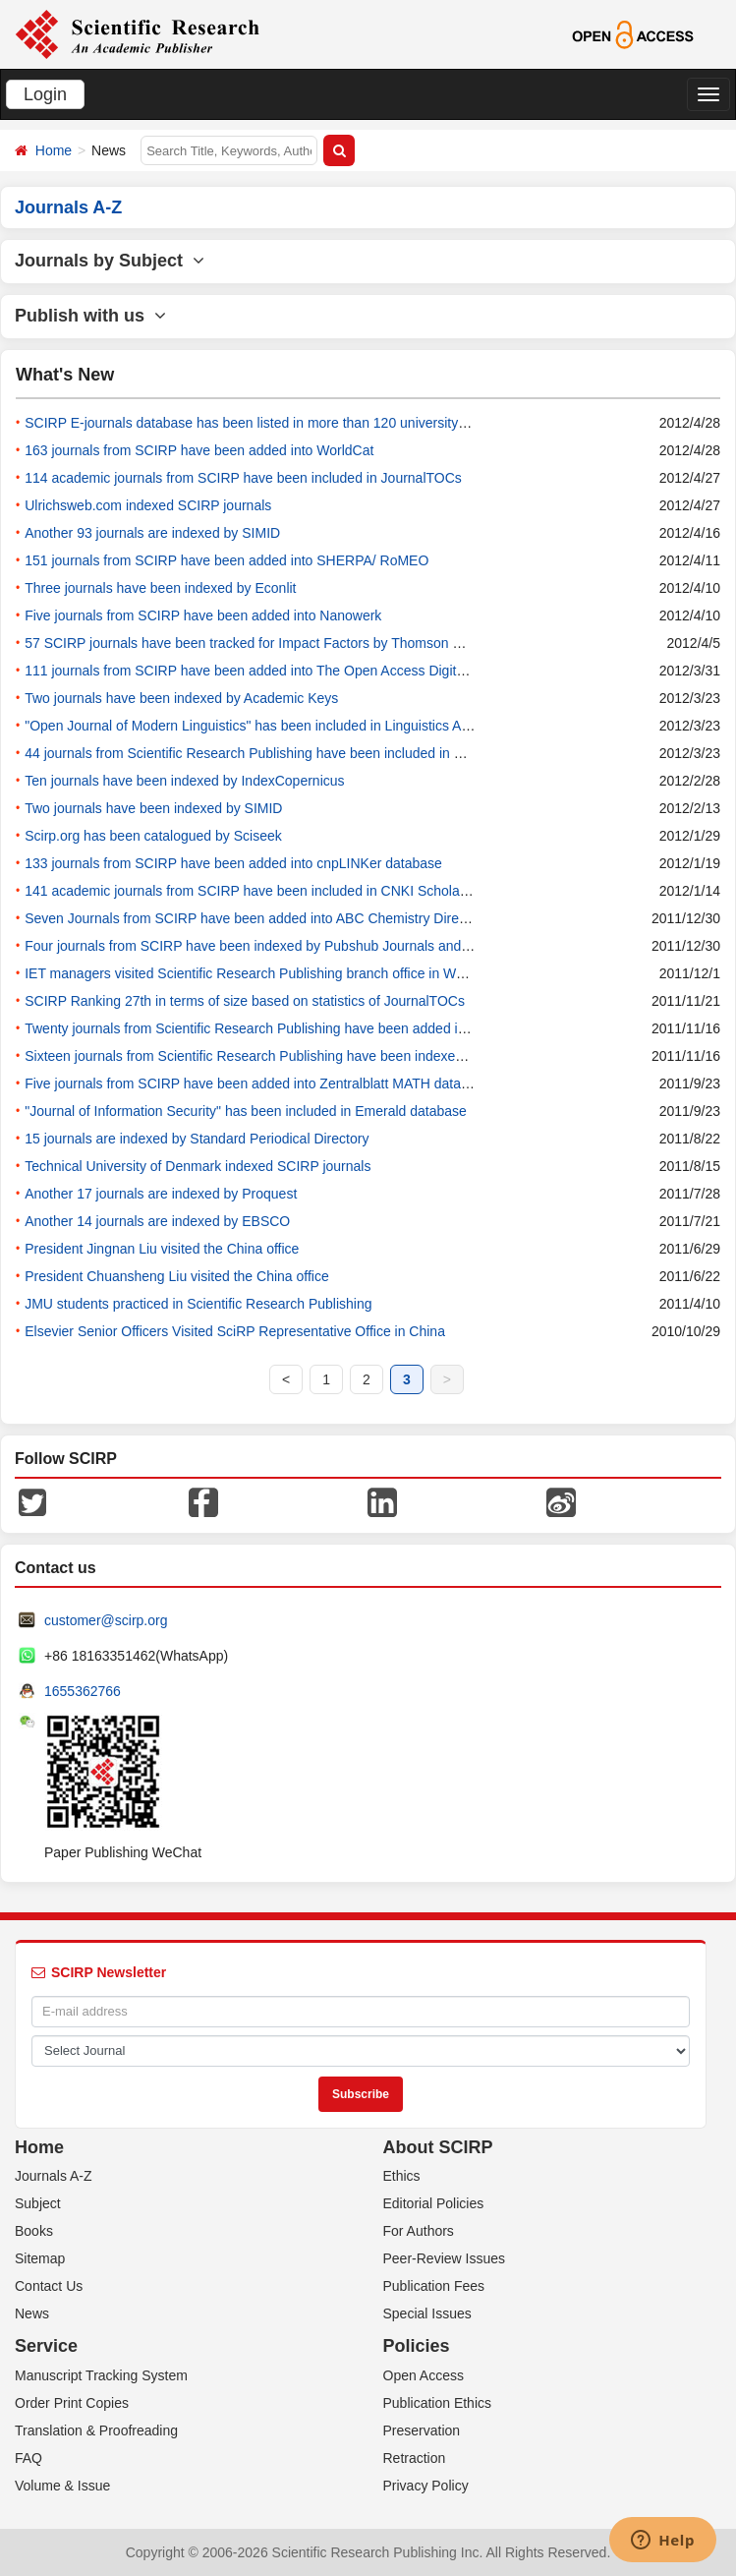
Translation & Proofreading (96, 2430)
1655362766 (82, 1691)
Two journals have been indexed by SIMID (153, 808)
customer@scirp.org (105, 1620)
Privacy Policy (426, 2485)
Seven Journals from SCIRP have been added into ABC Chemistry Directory (256, 918)
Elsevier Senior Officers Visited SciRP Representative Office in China (235, 1331)
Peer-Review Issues (444, 2258)
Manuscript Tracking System (101, 2375)
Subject (38, 2203)
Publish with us (90, 315)
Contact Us (49, 2286)
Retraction (414, 2458)
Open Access (424, 2375)
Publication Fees (434, 2286)
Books (34, 2231)
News (32, 2313)
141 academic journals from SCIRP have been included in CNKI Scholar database (275, 891)
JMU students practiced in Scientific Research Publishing (198, 1304)
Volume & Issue (62, 2485)
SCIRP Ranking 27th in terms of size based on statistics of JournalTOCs (245, 1001)
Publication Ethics (437, 2403)
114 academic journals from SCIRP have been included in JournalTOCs (243, 478)
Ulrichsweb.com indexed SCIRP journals (148, 505)
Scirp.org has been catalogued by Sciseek (153, 836)
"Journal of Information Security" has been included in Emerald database (246, 1111)
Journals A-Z (53, 2176)
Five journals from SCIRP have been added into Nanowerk (203, 615)
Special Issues (427, 2313)
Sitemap (40, 2258)
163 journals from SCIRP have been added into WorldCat (199, 450)
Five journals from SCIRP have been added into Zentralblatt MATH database (257, 1083)
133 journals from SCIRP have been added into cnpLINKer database (233, 863)
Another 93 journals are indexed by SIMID (152, 533)
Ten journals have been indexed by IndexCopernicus (184, 781)
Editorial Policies (433, 2203)
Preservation (422, 2430)
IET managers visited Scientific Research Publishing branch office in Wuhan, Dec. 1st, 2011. (306, 973)
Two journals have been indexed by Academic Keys (181, 698)
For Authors (418, 2231)
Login (45, 94)
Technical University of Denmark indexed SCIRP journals (197, 1166)
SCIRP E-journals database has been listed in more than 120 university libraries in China (294, 423)
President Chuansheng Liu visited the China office (177, 1276)
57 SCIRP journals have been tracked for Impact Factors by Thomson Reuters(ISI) (276, 643)
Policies (416, 2346)
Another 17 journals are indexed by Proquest (161, 1193)
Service (46, 2346)
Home (53, 150)
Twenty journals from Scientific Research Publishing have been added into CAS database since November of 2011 (373, 1028)
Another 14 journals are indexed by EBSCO (157, 1221)
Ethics (402, 2176)
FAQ (28, 2458)
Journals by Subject (109, 260)
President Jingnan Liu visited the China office (162, 1249)
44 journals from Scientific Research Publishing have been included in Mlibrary (263, 753)
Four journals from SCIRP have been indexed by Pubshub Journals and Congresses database (311, 946)
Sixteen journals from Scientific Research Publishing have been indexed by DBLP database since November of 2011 (379, 1056)
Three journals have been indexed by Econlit (160, 588)
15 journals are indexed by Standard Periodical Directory (196, 1138)
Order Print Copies (72, 2403)
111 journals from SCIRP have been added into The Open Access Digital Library (269, 670)
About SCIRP (438, 2147)
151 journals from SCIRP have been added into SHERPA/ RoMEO (226, 560)
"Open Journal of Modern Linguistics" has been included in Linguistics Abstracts (267, 725)
